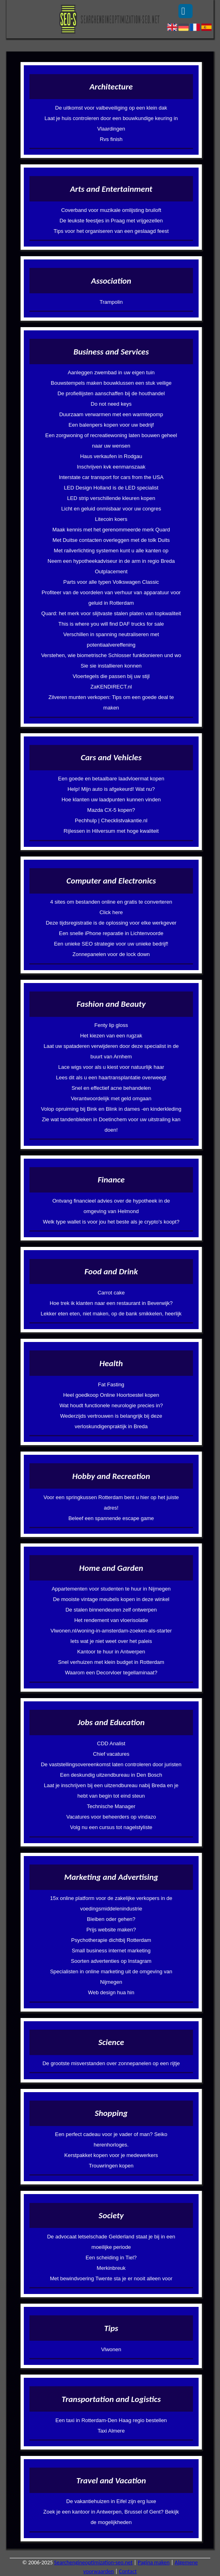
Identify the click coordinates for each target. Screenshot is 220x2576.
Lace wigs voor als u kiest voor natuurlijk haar (111, 1067)
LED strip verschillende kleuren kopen (111, 498)
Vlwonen (111, 2349)
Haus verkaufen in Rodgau (111, 456)
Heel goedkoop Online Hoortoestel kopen (111, 1395)
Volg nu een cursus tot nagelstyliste (111, 1827)
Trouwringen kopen (111, 2166)
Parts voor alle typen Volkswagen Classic (111, 582)
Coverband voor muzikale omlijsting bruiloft (111, 210)
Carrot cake (111, 1293)
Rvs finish (111, 139)
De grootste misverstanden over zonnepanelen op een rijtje (111, 2063)
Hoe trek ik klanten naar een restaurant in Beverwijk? (111, 1303)
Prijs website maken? (111, 1930)
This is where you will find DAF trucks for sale (111, 624)
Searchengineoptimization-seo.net (93, 2562)
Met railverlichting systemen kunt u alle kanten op (111, 551)
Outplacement (111, 571)
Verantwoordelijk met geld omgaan (111, 1098)
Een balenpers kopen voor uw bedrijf (111, 425)
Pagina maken (154, 2562)
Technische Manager (111, 1806)
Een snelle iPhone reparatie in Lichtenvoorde (111, 933)
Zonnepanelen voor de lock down (111, 954)
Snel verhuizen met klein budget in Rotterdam (111, 1662)
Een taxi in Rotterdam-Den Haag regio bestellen (111, 2420)
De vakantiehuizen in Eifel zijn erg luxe (111, 2501)
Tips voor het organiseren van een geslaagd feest (111, 231)
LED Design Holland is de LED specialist (111, 488)
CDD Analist (111, 1743)
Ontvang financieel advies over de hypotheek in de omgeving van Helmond (111, 1206)
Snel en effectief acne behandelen (111, 1088)
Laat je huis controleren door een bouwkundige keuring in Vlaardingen (111, 123)
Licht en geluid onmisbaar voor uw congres (111, 509)
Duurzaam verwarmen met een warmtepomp (111, 414)
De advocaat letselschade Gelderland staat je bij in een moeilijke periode (111, 2242)
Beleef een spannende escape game (111, 1518)
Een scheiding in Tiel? (111, 2258)
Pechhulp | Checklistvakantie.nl (111, 820)
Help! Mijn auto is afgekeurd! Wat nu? (111, 789)
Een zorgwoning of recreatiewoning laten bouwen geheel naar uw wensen (111, 440)
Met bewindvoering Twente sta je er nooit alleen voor (111, 2278)
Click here (111, 912)
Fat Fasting (111, 1384)
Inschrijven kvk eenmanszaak (111, 467)
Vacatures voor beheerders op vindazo (111, 1817)
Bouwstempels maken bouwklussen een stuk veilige (111, 383)
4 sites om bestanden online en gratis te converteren (111, 902)
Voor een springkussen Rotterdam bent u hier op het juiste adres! (111, 1502)
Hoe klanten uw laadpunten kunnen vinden (111, 799)
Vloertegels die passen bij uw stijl (111, 676)
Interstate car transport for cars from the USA (111, 477)
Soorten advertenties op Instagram (111, 1961)
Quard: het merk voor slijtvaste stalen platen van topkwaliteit (111, 613)
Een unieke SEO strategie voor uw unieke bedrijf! (111, 944)
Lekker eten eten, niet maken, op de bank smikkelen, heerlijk (111, 1314)
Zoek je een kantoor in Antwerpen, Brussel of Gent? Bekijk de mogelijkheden (111, 2517)
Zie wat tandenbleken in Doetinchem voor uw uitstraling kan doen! (111, 1124)
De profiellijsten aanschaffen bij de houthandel (111, 393)
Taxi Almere (111, 2431)
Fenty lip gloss (111, 1025)
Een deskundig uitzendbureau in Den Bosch (111, 1775)
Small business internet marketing (111, 1951)
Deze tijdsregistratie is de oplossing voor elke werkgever (111, 923)
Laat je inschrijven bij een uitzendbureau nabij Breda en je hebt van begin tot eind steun (111, 1790)
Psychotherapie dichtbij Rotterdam (111, 1940)
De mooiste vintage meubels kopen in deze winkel (111, 1599)
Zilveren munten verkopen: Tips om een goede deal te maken (111, 702)
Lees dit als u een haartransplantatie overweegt (111, 1077)
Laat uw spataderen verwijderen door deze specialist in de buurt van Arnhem (111, 1051)
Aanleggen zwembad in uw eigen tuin (111, 372)
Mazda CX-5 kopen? (111, 810)
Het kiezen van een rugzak (111, 1036)
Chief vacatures (111, 1754)
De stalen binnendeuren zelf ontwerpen (111, 1610)
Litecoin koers (111, 519)
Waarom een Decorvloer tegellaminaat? (111, 1673)
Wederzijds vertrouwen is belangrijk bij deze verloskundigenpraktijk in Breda (111, 1421)
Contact (128, 2571)
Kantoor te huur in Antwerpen (111, 1652)
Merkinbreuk (111, 2268)
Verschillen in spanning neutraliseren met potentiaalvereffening (111, 639)
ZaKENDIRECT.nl (111, 687)
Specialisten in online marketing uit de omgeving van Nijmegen (111, 1976)
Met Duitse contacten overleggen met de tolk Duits (111, 540)
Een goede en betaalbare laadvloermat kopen (111, 779)
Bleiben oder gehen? (111, 1919)
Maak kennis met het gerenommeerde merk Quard (111, 530)
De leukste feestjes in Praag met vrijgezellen (111, 221)
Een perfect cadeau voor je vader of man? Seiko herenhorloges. (111, 2139)
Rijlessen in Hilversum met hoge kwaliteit (111, 831)
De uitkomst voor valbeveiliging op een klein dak (111, 108)
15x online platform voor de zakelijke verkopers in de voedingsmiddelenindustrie (111, 1903)
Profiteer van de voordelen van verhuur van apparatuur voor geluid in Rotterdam (111, 597)
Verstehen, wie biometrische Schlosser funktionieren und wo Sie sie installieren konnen (111, 660)
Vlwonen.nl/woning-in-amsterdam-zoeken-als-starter (111, 1631)
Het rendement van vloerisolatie (111, 1620)
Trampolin (111, 302)
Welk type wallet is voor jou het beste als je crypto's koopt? (111, 1222)
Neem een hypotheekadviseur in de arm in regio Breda (111, 561)
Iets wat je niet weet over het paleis (111, 1641)
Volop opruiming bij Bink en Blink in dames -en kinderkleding (111, 1109)
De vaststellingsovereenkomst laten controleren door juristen (111, 1764)
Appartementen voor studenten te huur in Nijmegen (111, 1589)
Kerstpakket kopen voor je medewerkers (111, 2155)
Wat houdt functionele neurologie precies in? (111, 1405)
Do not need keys (111, 404)
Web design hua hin (111, 1992)
